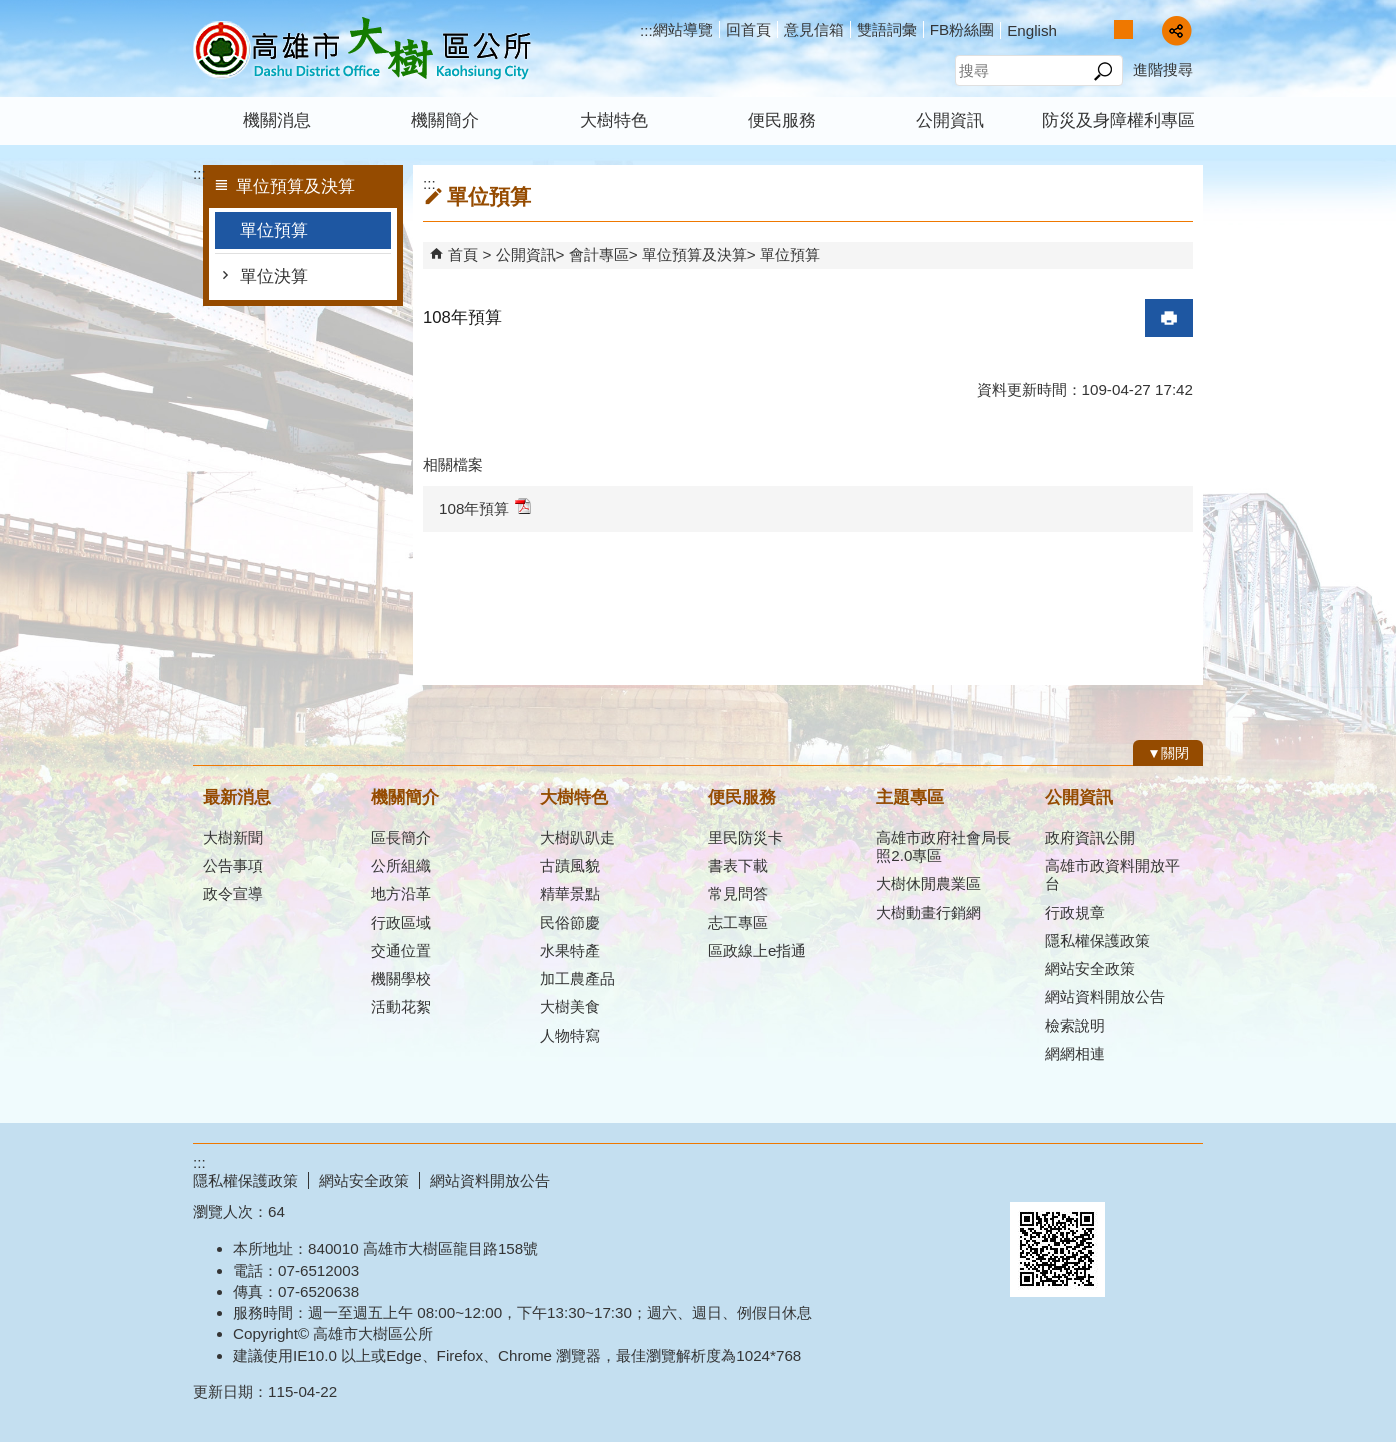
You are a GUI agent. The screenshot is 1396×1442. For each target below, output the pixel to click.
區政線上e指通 (757, 950)
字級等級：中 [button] (1123, 29)
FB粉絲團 (962, 29)
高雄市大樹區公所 (362, 48)
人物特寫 (570, 1035)
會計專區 (599, 254)
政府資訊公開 (1090, 837)
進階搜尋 (1163, 69)
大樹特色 (614, 120)
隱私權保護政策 (1097, 940)
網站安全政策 (1090, 968)
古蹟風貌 (570, 865)
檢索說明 (1075, 1025)
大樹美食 (570, 1006)
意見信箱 (814, 29)
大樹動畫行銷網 (928, 912)
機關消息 (277, 120)
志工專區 (738, 922)
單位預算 (274, 230)
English (1032, 30)
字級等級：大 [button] (1144, 29)
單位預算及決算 (694, 254)
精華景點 (570, 893)
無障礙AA (1130, 1178)
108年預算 (485, 507)
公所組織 (401, 865)
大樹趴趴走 (577, 837)
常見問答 (738, 893)
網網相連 (1075, 1053)
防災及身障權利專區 (1118, 120)
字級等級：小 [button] (1102, 29)
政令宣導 (233, 893)
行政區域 (401, 922)
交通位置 (401, 950)
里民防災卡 (745, 837)
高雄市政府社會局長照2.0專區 (943, 846)
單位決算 (274, 276)
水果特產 (570, 950)
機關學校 (401, 978)
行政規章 (1075, 912)
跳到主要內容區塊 (10, 10)
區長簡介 (401, 837)
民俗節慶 (570, 922)
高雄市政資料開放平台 (1112, 874)
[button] (1102, 71)
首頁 (463, 254)
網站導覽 (683, 29)
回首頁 (748, 29)
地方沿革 (401, 893)
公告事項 (233, 865)
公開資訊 (950, 120)
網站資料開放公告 (1105, 996)
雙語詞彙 (887, 29)
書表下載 (738, 865)
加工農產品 (577, 978)
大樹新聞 (233, 837)
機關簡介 (445, 120)
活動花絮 (401, 1006)
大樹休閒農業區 (928, 883)
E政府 (1031, 1176)
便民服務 (782, 120)
